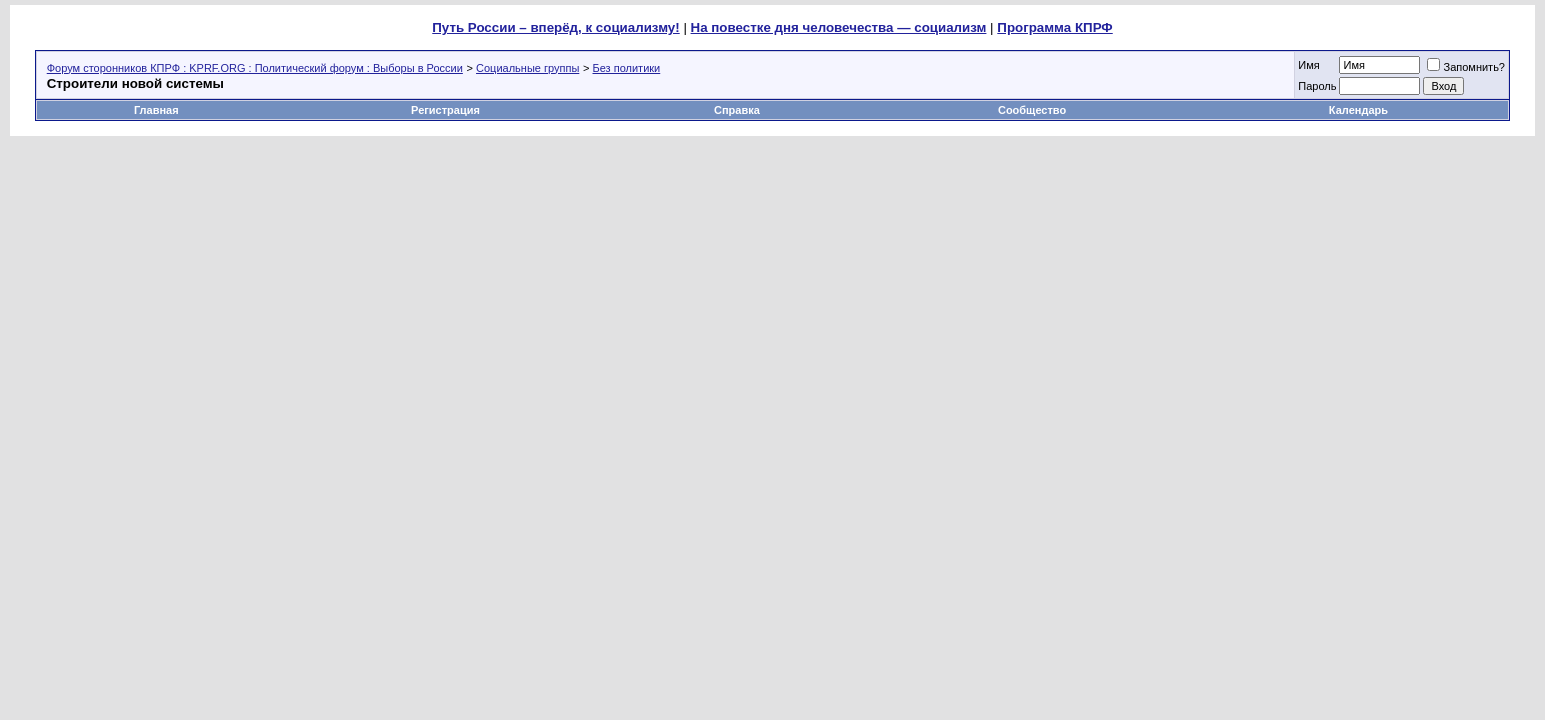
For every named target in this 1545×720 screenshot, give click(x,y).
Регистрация (445, 110)
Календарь (1358, 110)
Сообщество (1033, 110)
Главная (156, 110)
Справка (737, 110)
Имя (1308, 65)
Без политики (627, 68)
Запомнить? (1466, 67)
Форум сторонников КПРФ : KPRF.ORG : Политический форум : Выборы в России (255, 68)
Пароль (1317, 86)
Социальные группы (527, 68)
